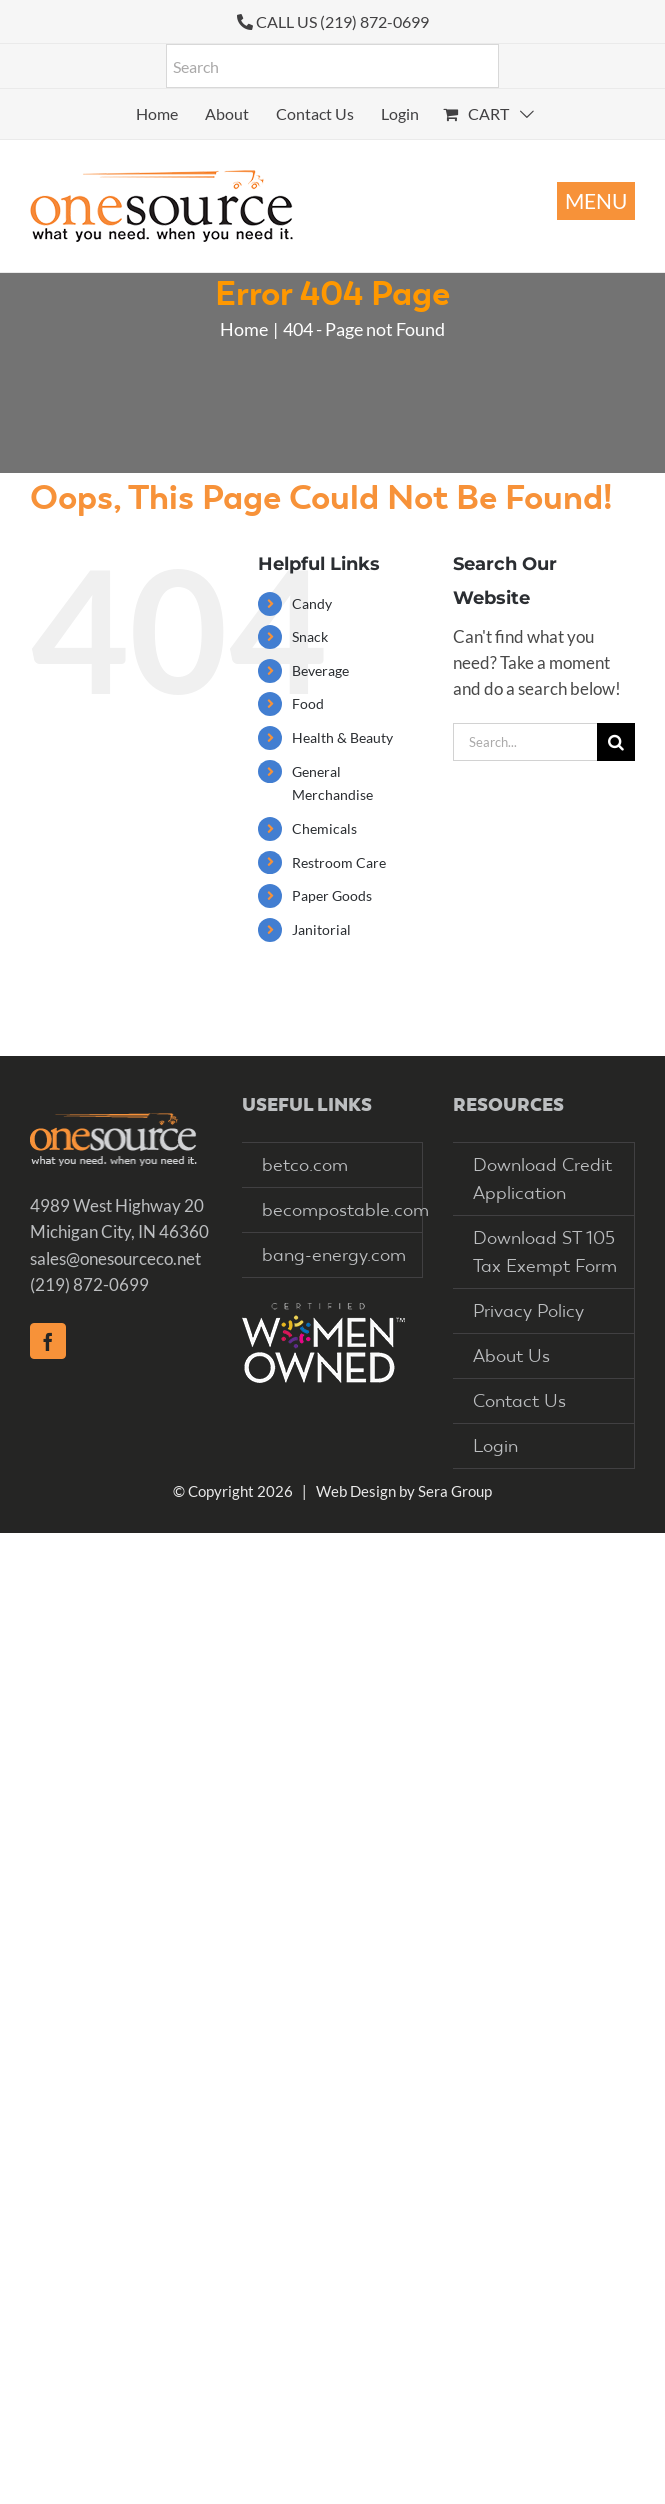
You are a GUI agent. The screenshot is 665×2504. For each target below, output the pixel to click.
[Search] (616, 742)
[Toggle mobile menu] (596, 201)
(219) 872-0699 (89, 1284)
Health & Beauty (342, 737)
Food (308, 703)
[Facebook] (48, 1341)
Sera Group (455, 1491)
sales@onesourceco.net (115, 1258)
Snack (310, 636)
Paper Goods (332, 895)
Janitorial (321, 929)
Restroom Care (339, 862)
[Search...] (525, 742)
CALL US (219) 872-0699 (342, 21)
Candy (312, 603)
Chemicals (324, 828)
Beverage (320, 670)
